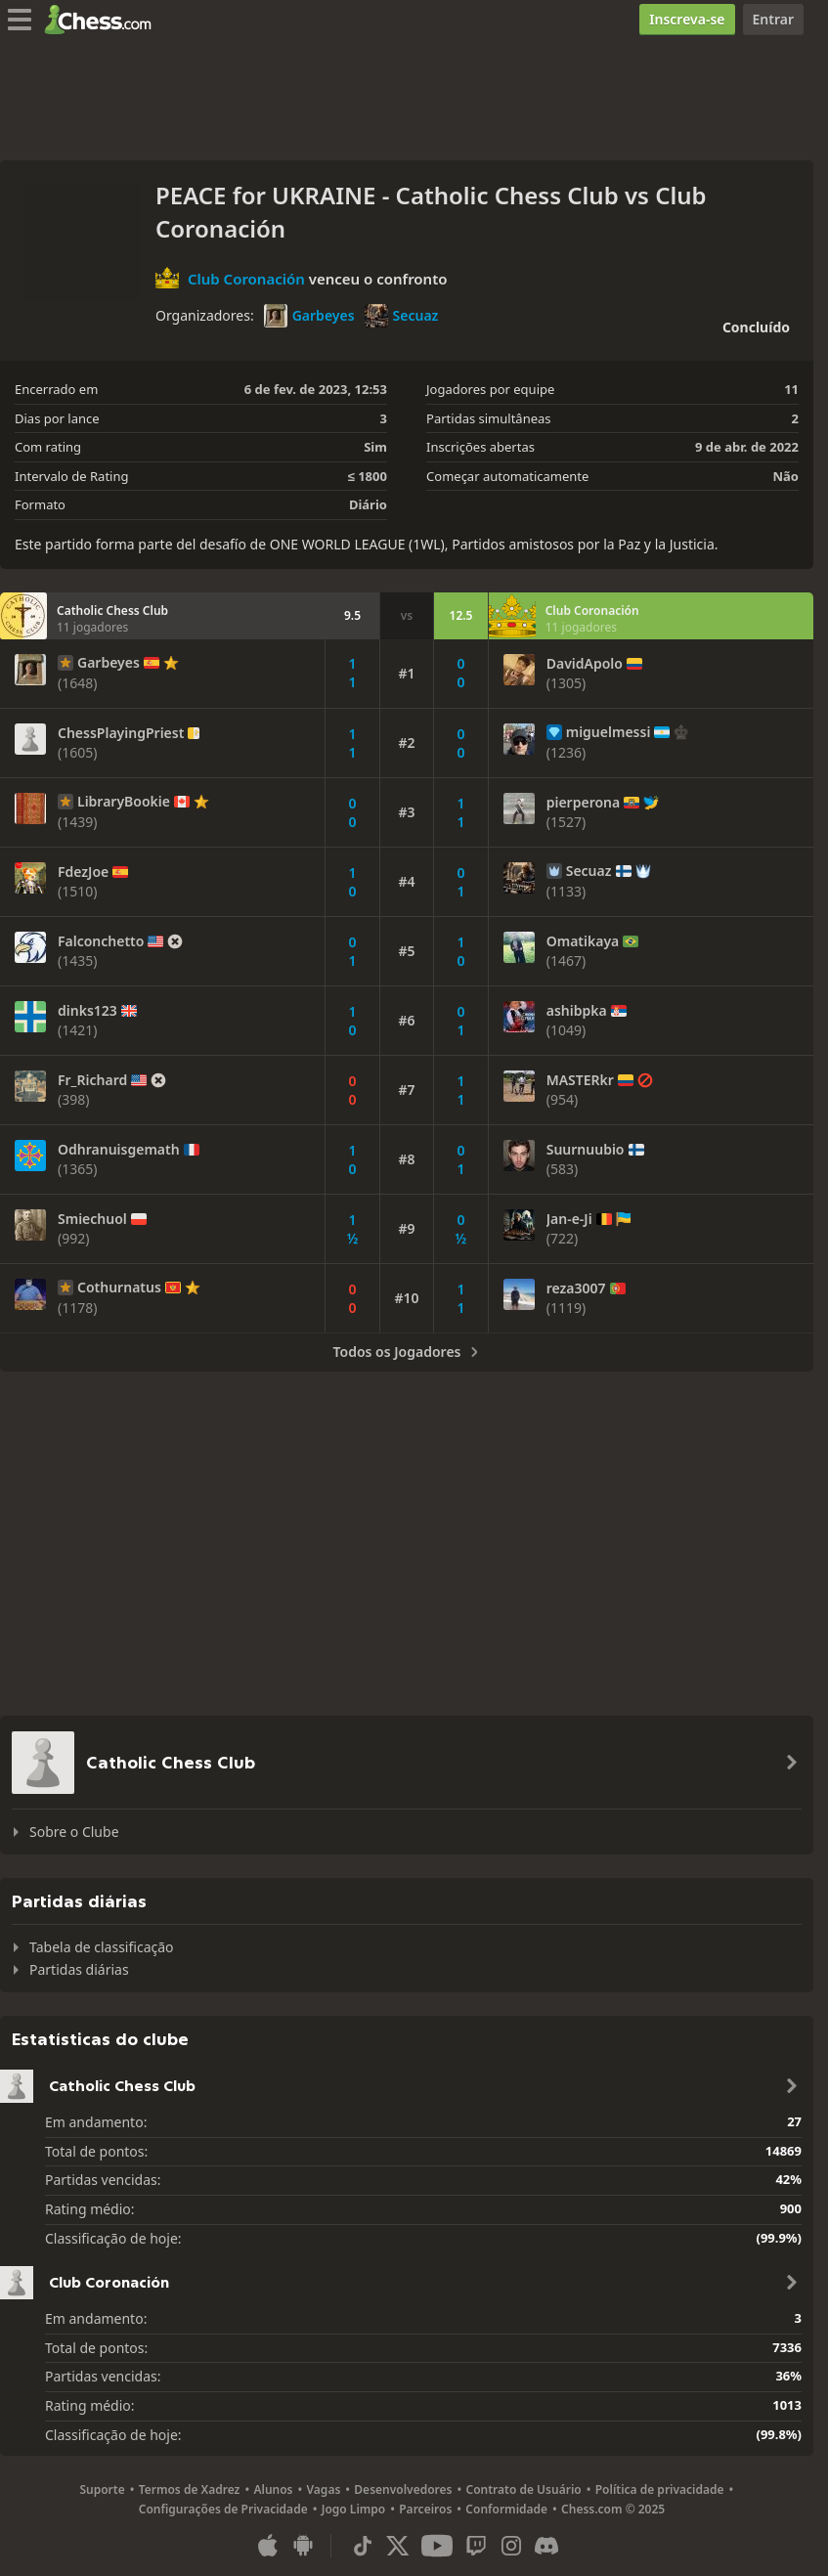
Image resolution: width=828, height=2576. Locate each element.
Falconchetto (101, 941)
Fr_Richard (92, 1080)
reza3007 (576, 1288)
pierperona (583, 802)
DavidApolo (584, 664)
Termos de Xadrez (189, 2489)
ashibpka (576, 1011)
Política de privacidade (659, 2489)
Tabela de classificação (101, 1947)
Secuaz (402, 315)
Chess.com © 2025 (613, 2509)
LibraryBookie (123, 801)
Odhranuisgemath (119, 1149)
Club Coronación (246, 277)
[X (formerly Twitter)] (398, 2545)
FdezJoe (83, 872)
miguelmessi (608, 732)
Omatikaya (583, 941)
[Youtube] (437, 2545)
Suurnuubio (585, 1149)
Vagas (324, 2489)
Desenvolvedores (403, 2489)
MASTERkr (580, 1080)
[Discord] (546, 2545)
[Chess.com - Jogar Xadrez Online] (103, 19)
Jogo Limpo (354, 2509)
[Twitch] (476, 2545)
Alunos (272, 2489)
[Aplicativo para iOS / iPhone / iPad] (268, 2545)
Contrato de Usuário (524, 2489)
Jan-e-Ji (569, 1219)
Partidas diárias (79, 1969)
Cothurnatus (119, 1287)
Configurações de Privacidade (223, 2509)
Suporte (101, 2489)
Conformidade (506, 2509)
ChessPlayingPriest (121, 733)
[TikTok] (362, 2545)
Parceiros (425, 2509)
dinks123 (87, 1011)
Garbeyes (309, 315)
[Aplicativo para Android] (303, 2545)
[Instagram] (511, 2545)
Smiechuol (92, 1219)
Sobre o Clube (74, 1831)
